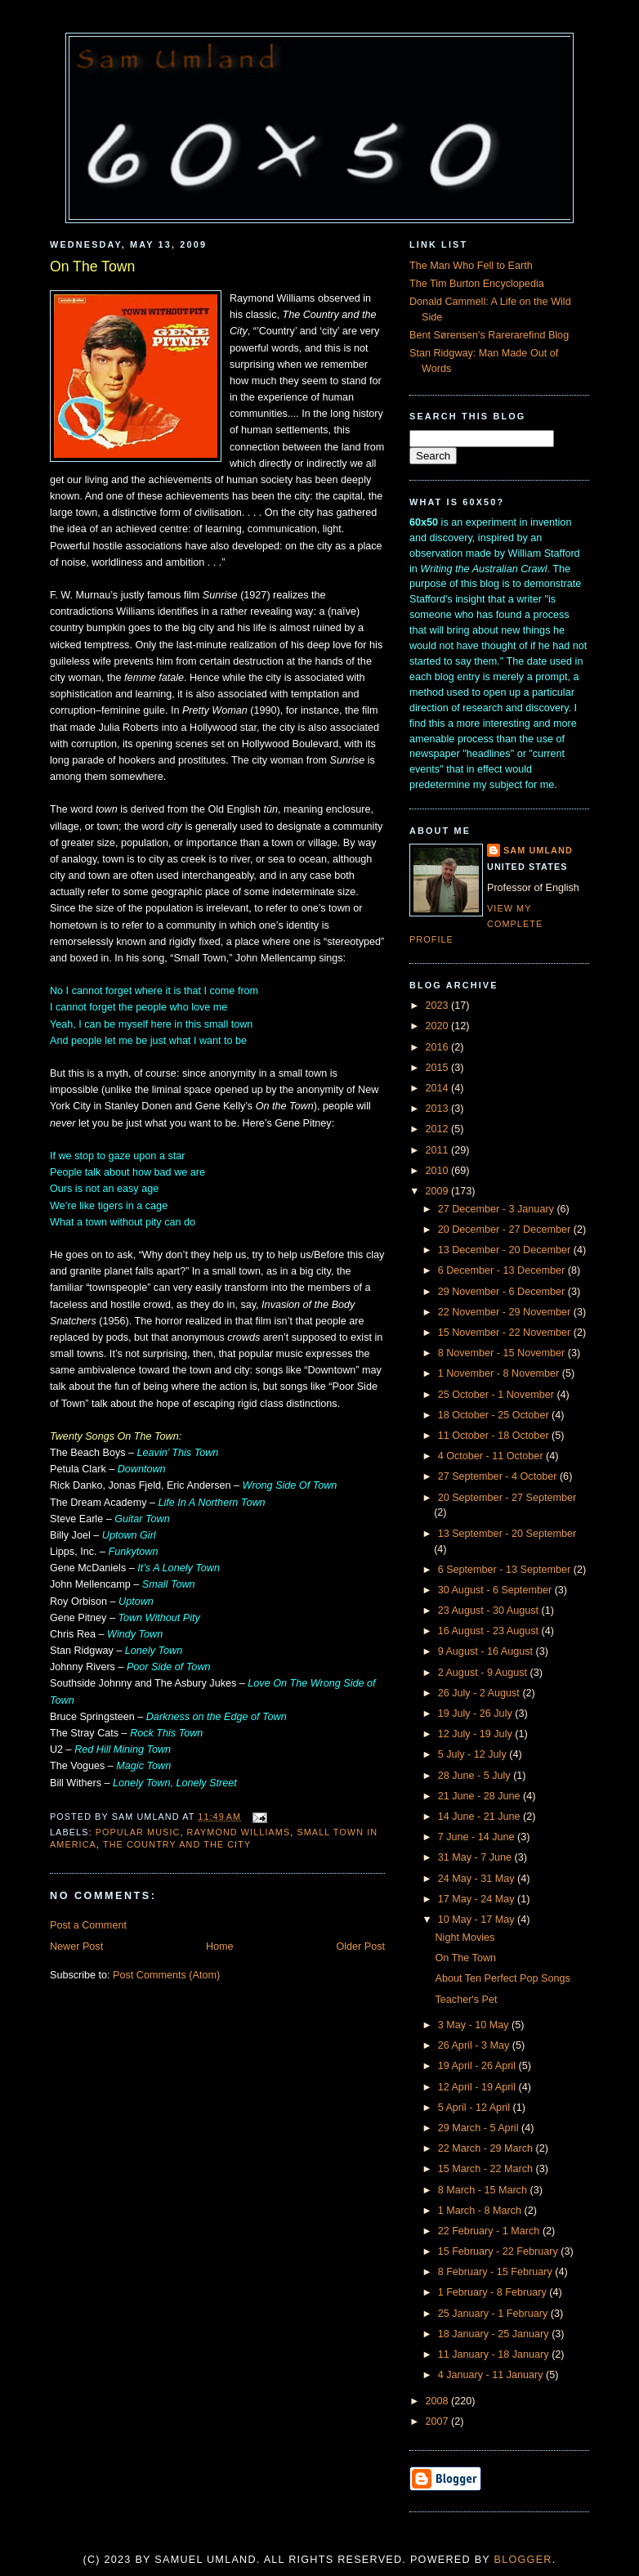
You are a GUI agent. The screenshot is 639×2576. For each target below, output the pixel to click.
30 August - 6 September (496, 1590)
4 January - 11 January (492, 2375)
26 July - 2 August (480, 1693)
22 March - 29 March (487, 2148)
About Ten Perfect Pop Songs (503, 1978)
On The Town (92, 266)
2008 (439, 2401)
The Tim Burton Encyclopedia (476, 283)
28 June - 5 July (476, 1775)
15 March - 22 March (487, 2169)
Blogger (523, 2559)
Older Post (360, 1946)
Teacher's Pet (467, 1999)
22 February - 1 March (490, 2231)
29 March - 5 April (479, 2128)
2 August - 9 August (484, 1672)
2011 (439, 1150)
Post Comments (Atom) (166, 1975)
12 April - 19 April (478, 2087)
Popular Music (138, 1832)
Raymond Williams (239, 1832)
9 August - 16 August (487, 1651)
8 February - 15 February (497, 2272)
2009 (439, 1191)
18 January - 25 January (495, 2334)
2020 (439, 1026)
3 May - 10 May (475, 2025)
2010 (439, 1170)
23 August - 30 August (490, 1610)
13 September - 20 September (507, 1533)
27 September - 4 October (499, 1476)
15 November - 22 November (506, 1332)
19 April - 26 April (478, 2066)
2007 (439, 2421)
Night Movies (465, 1937)
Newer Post (76, 1946)
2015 (439, 1067)
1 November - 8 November (500, 1373)
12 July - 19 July (477, 1734)
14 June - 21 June (480, 1816)
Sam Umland (538, 850)
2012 (439, 1129)
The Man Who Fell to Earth (471, 265)
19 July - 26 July (477, 1713)
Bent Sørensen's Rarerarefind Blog (489, 335)
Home (220, 1946)
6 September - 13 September (506, 1569)
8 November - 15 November (503, 1353)
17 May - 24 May (477, 1899)
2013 (439, 1108)
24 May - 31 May (477, 1878)
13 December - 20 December (506, 1250)
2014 (439, 1088)
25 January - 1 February (494, 2313)
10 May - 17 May (477, 1919)
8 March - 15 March (484, 2190)
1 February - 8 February (494, 2292)
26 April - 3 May (475, 2045)
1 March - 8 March (481, 2210)
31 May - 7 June (476, 1857)
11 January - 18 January (495, 2354)
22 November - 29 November (506, 1312)
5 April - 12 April (475, 2107)
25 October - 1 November (497, 1394)
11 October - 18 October (495, 1435)
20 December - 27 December (506, 1229)
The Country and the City (177, 1844)
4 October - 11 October (492, 1456)
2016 (439, 1047)
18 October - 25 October (495, 1415)
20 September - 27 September (507, 1497)
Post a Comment (88, 1925)
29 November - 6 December (503, 1291)
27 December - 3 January (497, 1209)
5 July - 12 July (474, 1754)
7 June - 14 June (477, 1837)
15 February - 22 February (499, 2251)
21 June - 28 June (480, 1796)
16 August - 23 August (490, 1631)
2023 (439, 1005)
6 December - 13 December (503, 1270)
